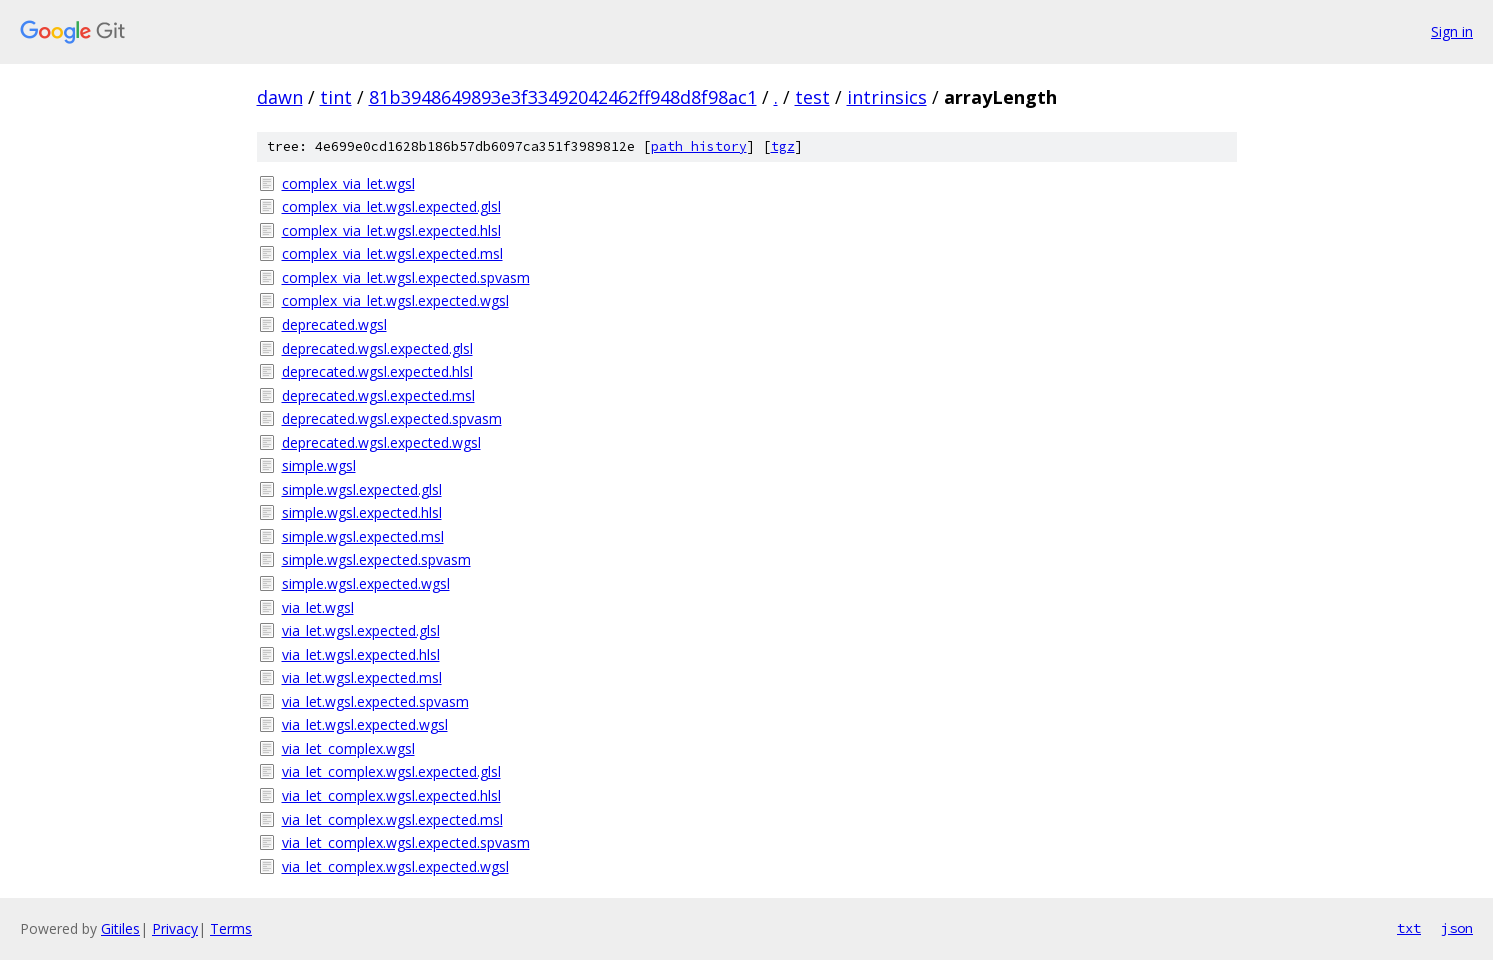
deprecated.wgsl (334, 324)
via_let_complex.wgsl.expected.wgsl (395, 866)
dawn (280, 97)
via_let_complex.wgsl (348, 748)
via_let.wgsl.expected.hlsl (361, 654)
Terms (231, 928)
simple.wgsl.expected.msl (363, 536)
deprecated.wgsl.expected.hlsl (377, 371)
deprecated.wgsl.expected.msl (378, 395)
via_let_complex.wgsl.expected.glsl (391, 771)
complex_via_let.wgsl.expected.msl (392, 253)
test (812, 97)
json (1457, 928)
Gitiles (120, 928)
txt (1409, 928)
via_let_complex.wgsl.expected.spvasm (406, 842)
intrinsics (887, 97)
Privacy (175, 928)
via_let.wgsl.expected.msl (362, 677)
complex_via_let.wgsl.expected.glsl (391, 206)
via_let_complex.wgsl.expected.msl (392, 819)
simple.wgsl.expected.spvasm (376, 559)
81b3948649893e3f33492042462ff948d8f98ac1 (563, 97)
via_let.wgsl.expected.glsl (361, 630)
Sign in (1452, 31)
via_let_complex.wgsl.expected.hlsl (391, 795)
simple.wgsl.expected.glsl (362, 489)
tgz (783, 146)
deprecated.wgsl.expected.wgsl (381, 442)
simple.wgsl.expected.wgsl (366, 583)
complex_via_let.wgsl (348, 183)
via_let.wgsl (318, 607)
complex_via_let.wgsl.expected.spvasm (406, 277)
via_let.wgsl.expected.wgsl (365, 724)
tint (336, 97)
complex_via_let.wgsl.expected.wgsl (395, 300)
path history (699, 146)
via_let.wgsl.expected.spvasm (375, 701)
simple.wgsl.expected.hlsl (362, 512)
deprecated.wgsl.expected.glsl (377, 348)
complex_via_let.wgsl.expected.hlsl (391, 230)
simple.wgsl (319, 465)
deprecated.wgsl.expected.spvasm (392, 418)
